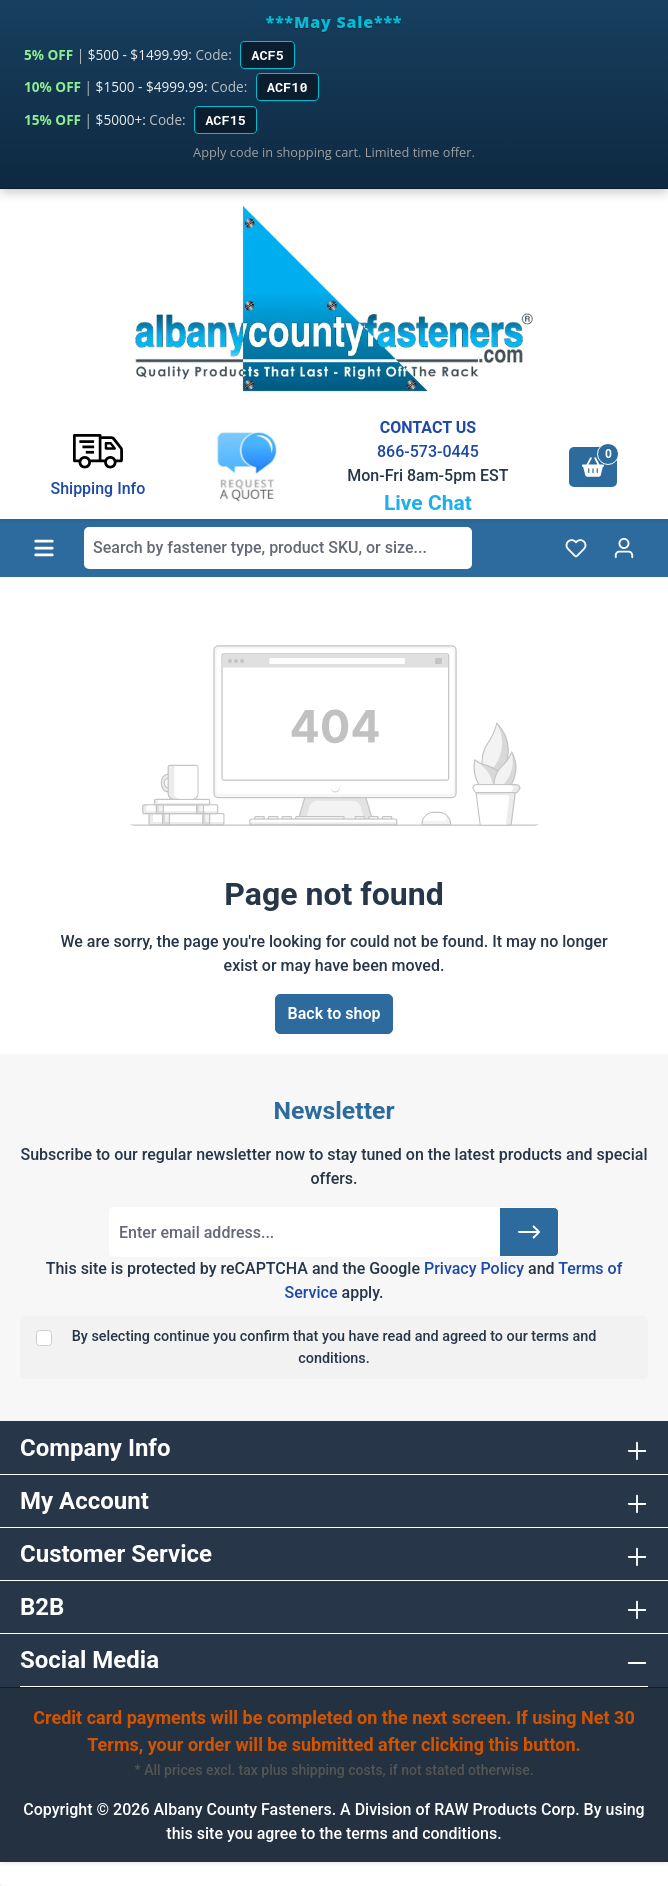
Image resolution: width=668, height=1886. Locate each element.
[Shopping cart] (593, 467)
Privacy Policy (474, 1268)
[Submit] (529, 1232)
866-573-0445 (428, 451)
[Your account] (624, 548)
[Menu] (44, 548)
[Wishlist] (576, 548)
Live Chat (428, 503)
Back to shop (334, 1013)
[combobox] (278, 548)
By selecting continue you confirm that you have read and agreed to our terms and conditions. (334, 1347)
